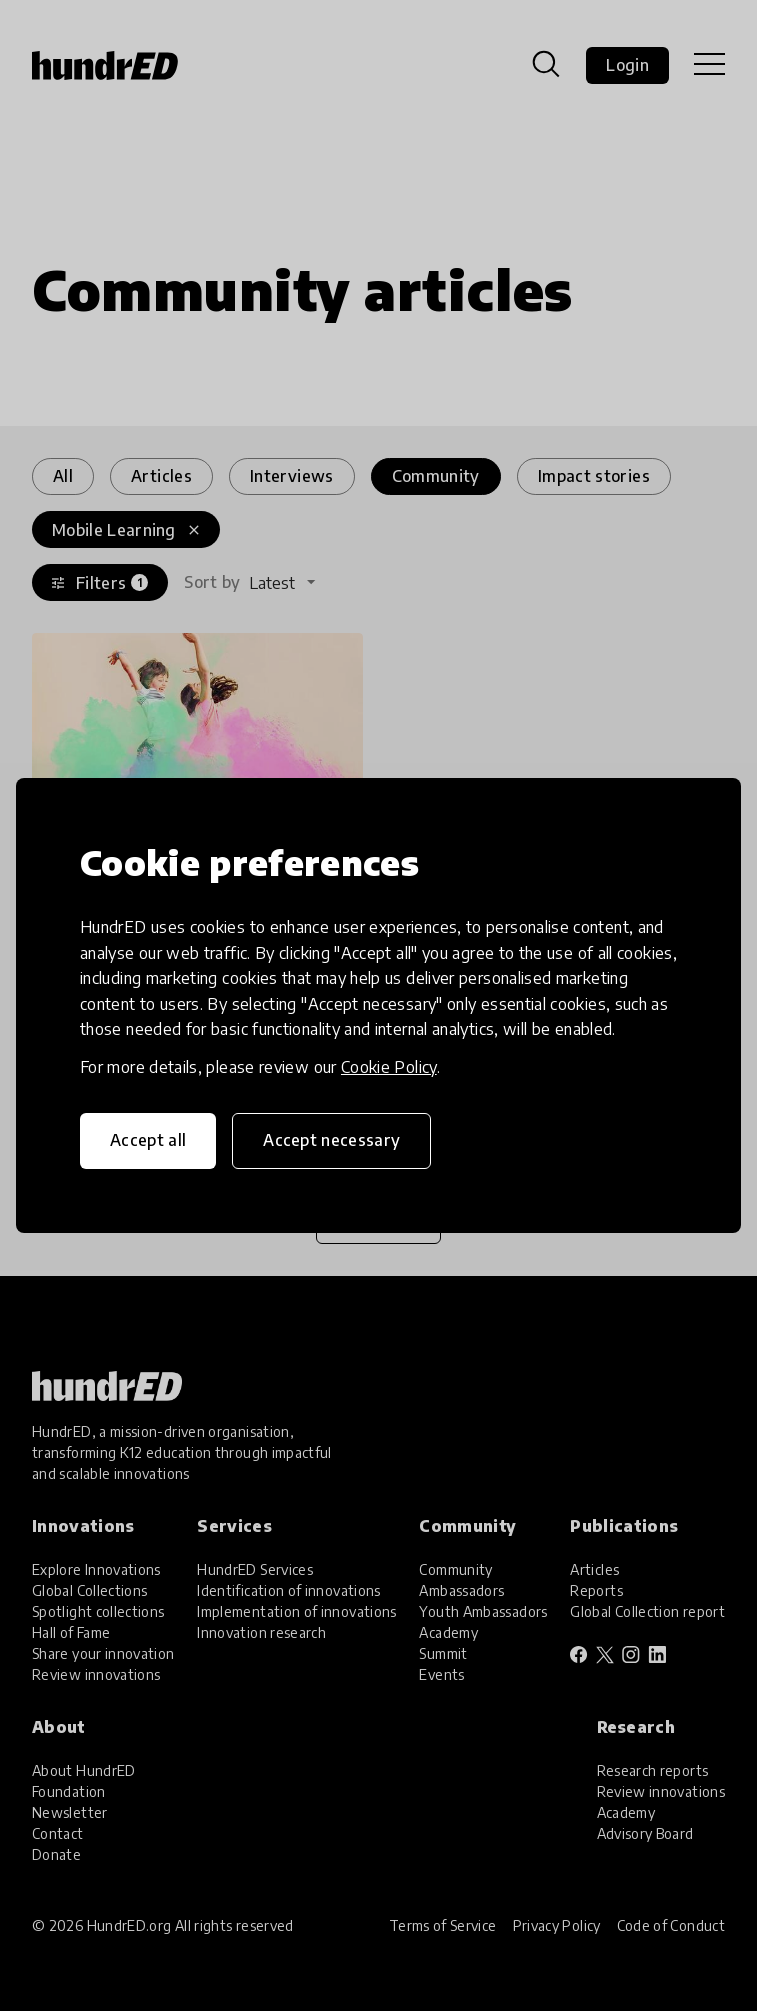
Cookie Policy (389, 1067)
